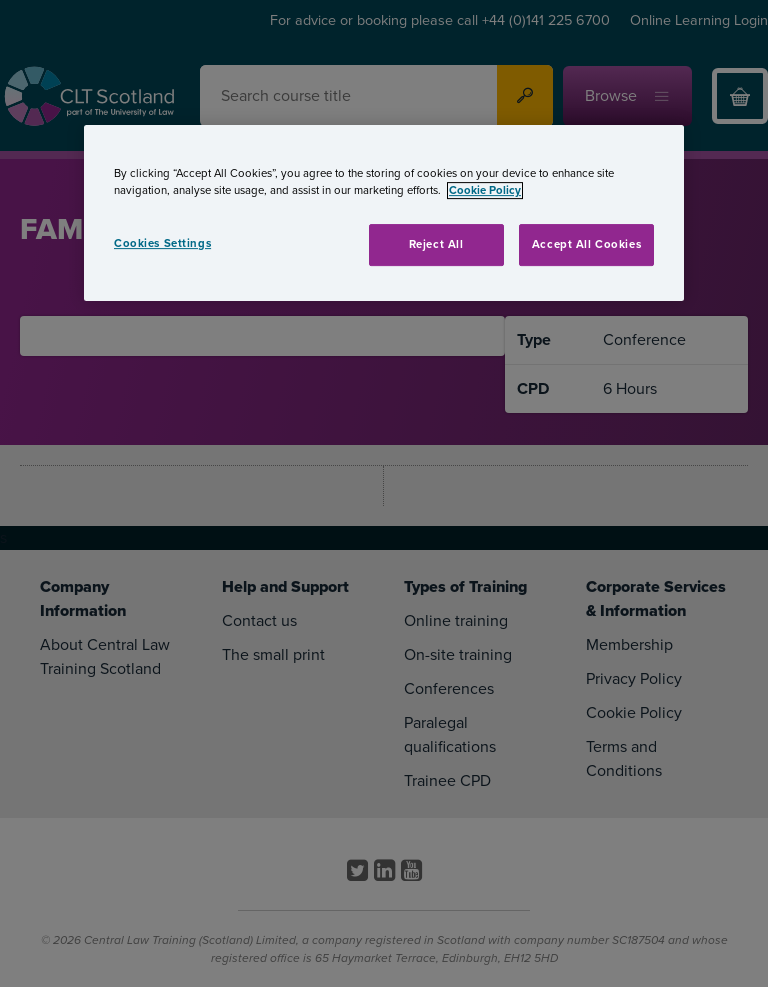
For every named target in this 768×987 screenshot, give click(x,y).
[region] (384, 213)
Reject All (436, 244)
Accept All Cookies (586, 244)
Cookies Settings (162, 243)
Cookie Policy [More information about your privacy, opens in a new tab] (485, 190)
